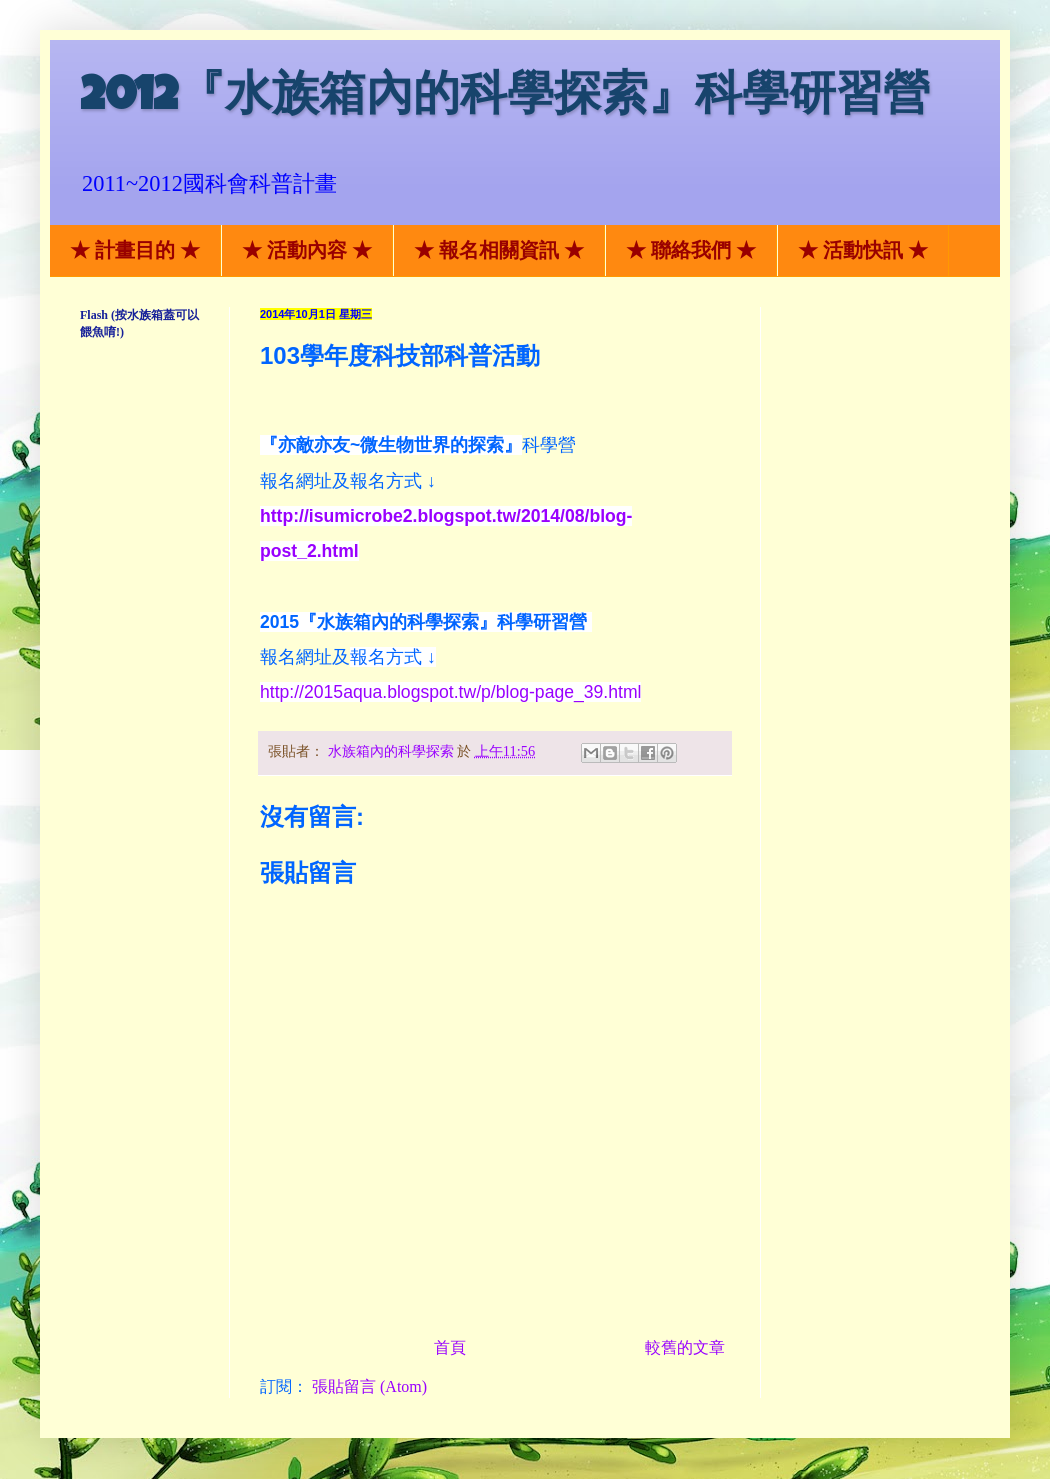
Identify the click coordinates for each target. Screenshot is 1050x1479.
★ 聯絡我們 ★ (691, 250)
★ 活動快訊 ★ (863, 250)
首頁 (450, 1347)
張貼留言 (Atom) (369, 1386)
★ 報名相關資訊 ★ (499, 250)
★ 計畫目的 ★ (135, 250)
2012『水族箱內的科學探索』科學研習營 (505, 99)
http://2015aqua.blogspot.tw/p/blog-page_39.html (450, 692)
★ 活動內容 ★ (307, 250)
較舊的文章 (685, 1347)
